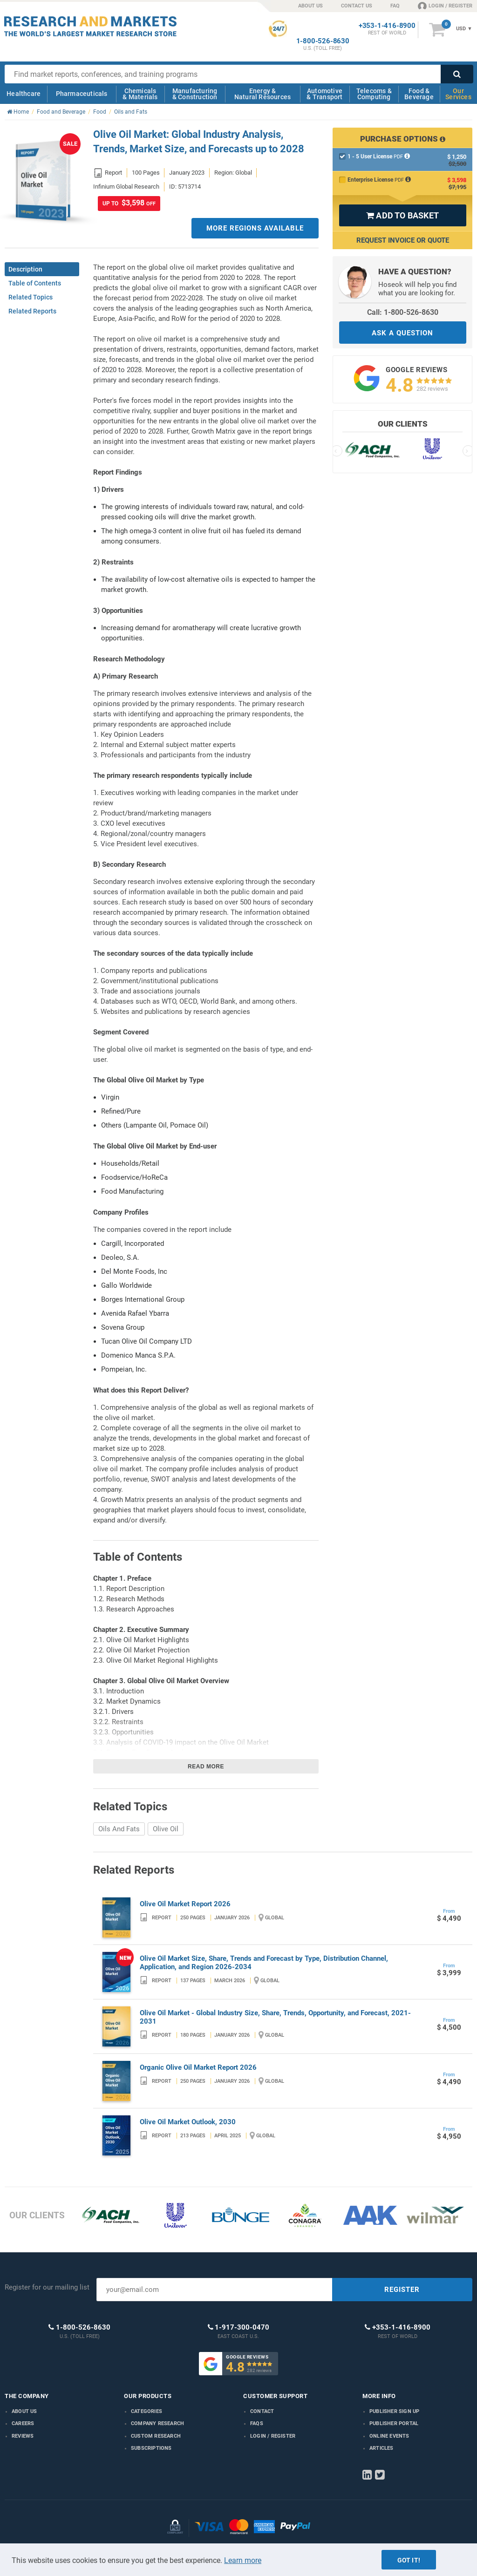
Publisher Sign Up (394, 2411)
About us (24, 2411)
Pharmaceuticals (82, 93)
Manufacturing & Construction (195, 94)
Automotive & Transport (324, 94)
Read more (206, 1766)
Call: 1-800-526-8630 (402, 312)
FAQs (256, 2423)
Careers (23, 2423)
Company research (157, 2423)
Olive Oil (165, 1829)
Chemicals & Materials (140, 94)
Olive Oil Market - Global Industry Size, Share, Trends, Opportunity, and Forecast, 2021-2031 (275, 2017)
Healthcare (24, 93)
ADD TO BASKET (402, 215)
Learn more (242, 2560)
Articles (381, 2448)
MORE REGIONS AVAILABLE (255, 228)
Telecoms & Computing (374, 94)
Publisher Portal (393, 2423)
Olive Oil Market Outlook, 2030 (188, 2122)
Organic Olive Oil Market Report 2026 (198, 2067)
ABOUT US (310, 6)
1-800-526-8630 (322, 41)
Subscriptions (151, 2448)
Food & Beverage (419, 94)
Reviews (23, 2436)
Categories (146, 2411)
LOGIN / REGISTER (445, 5)
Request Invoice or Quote (402, 240)
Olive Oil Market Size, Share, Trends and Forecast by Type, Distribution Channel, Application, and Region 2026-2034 (264, 1962)
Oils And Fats (119, 1829)
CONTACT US (356, 6)
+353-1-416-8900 (387, 26)
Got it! (408, 2560)
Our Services (458, 94)
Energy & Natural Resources (262, 94)
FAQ (395, 6)
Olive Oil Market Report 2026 (185, 1904)
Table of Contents (34, 283)
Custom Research (156, 2436)
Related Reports (32, 311)
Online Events (389, 2436)
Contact (262, 2411)
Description (25, 269)
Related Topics (30, 297)
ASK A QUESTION (402, 333)
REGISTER (402, 2289)
